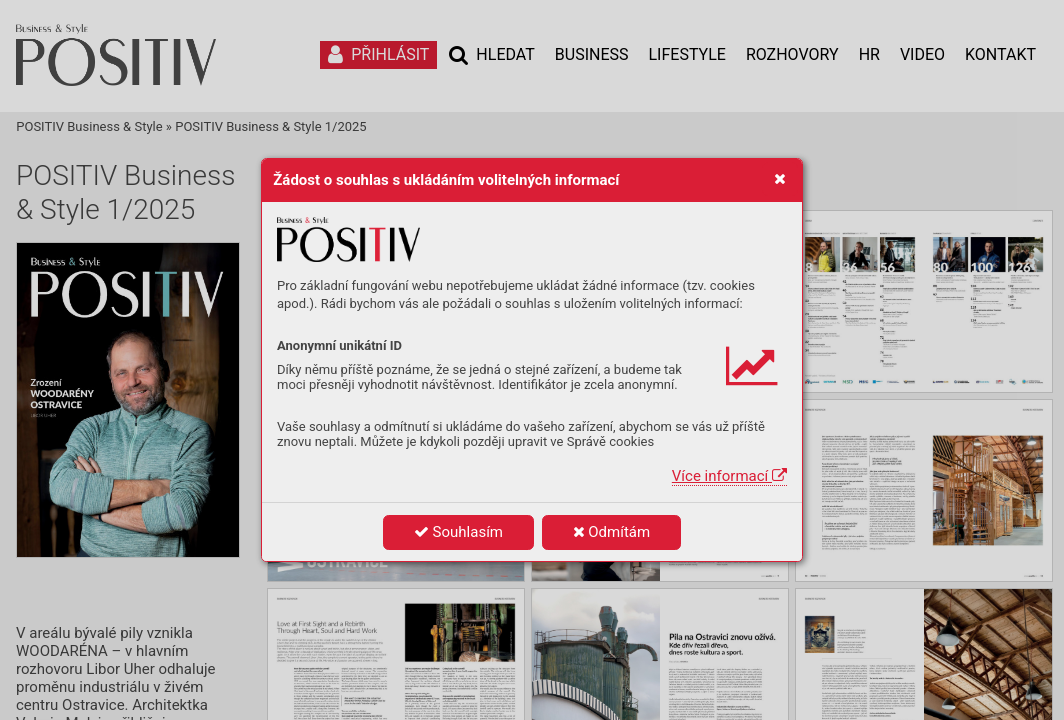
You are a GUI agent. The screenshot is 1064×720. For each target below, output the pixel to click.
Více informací (729, 476)
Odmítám (612, 532)
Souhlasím (458, 532)
